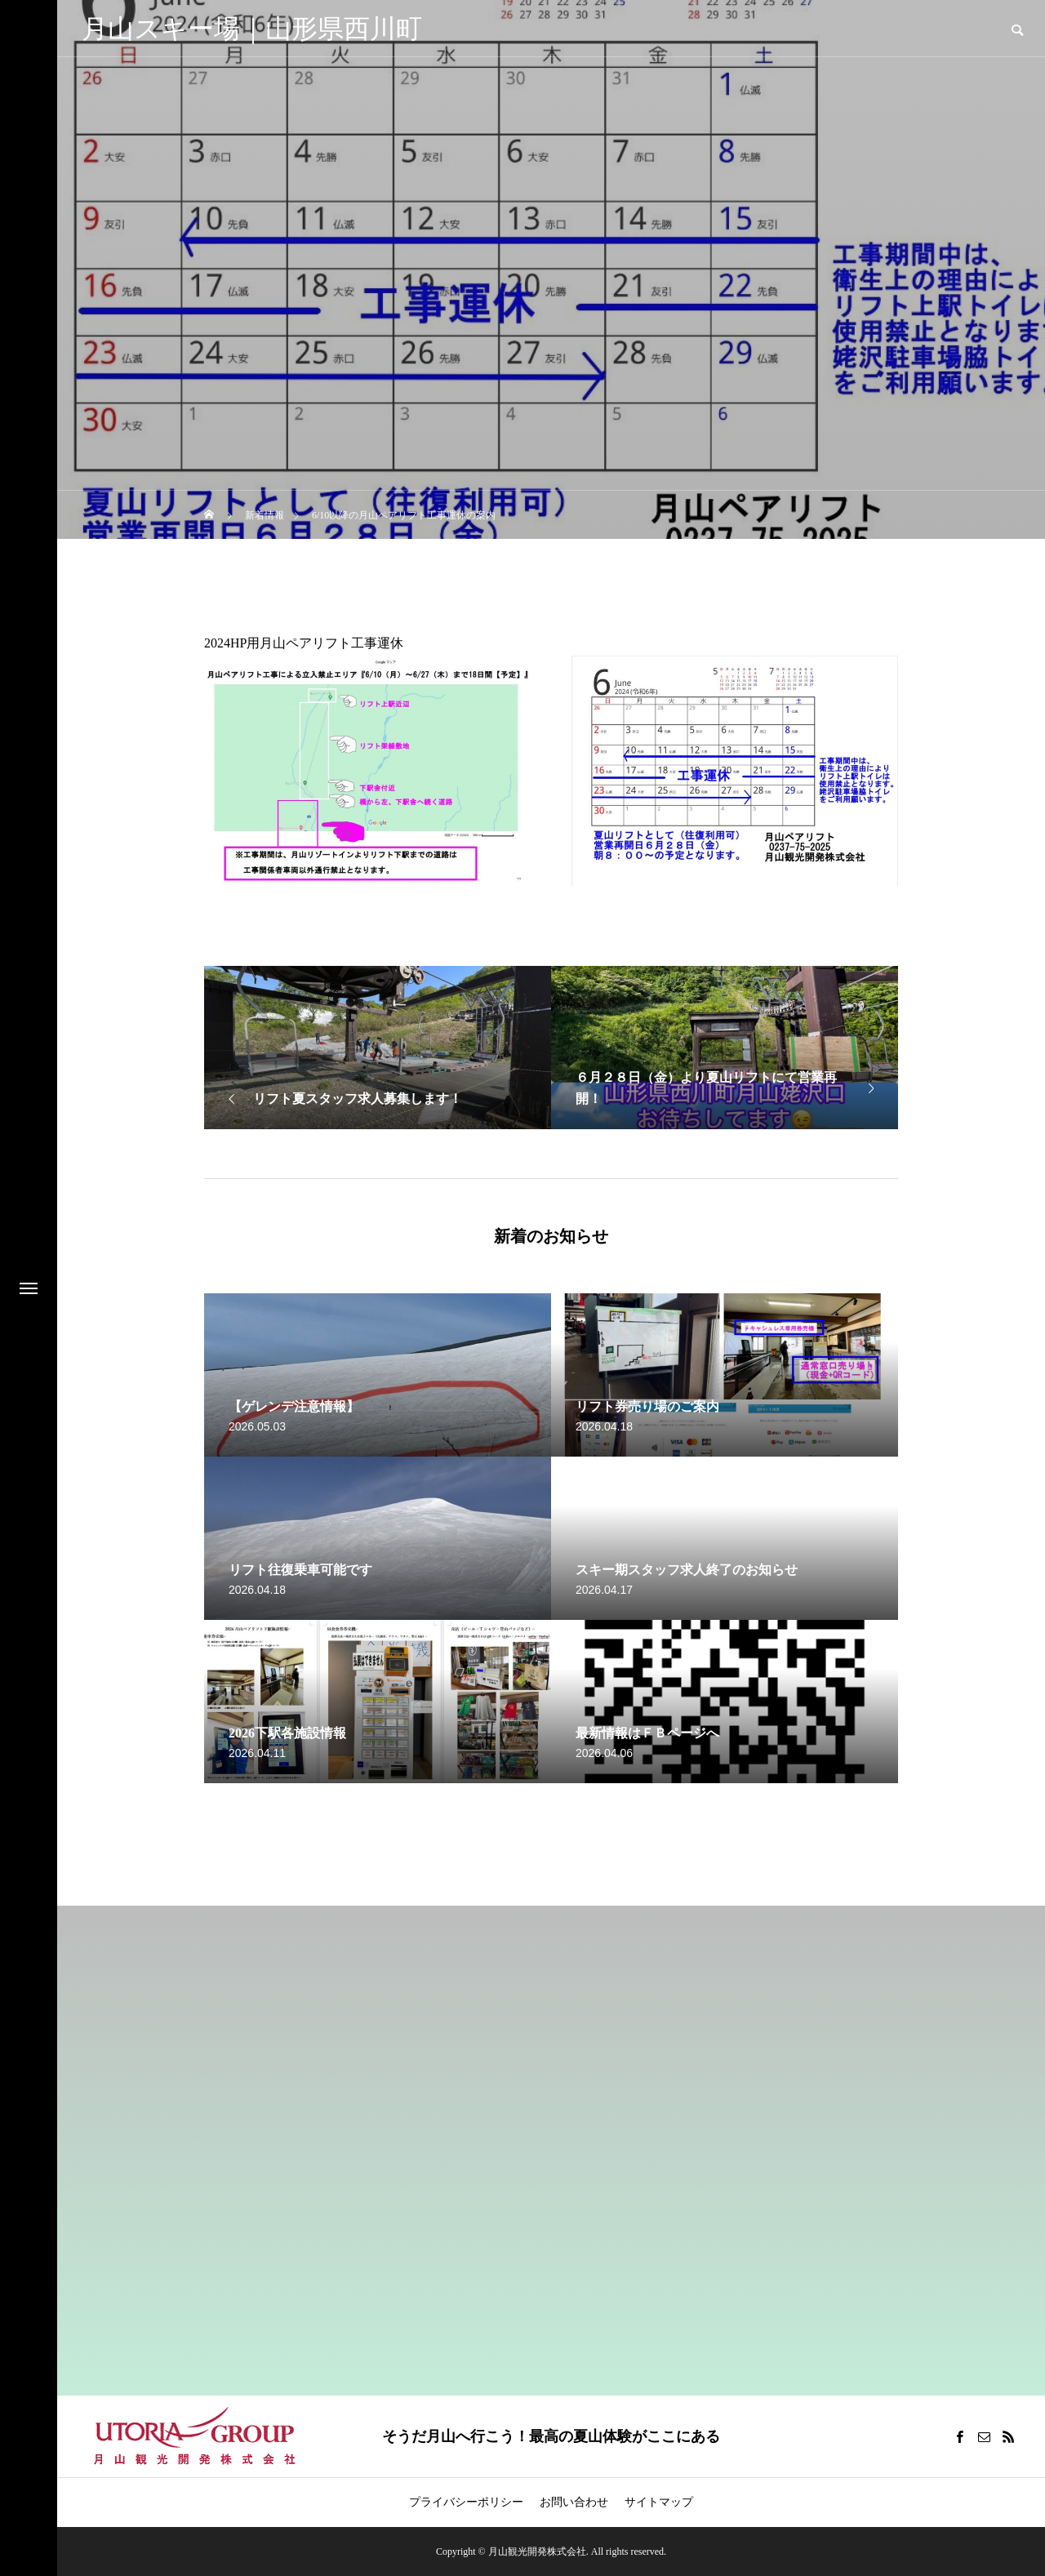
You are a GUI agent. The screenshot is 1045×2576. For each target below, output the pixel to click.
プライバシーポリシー (466, 2502)
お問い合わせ (574, 2502)
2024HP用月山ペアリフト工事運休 (303, 643)
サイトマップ (659, 2502)
